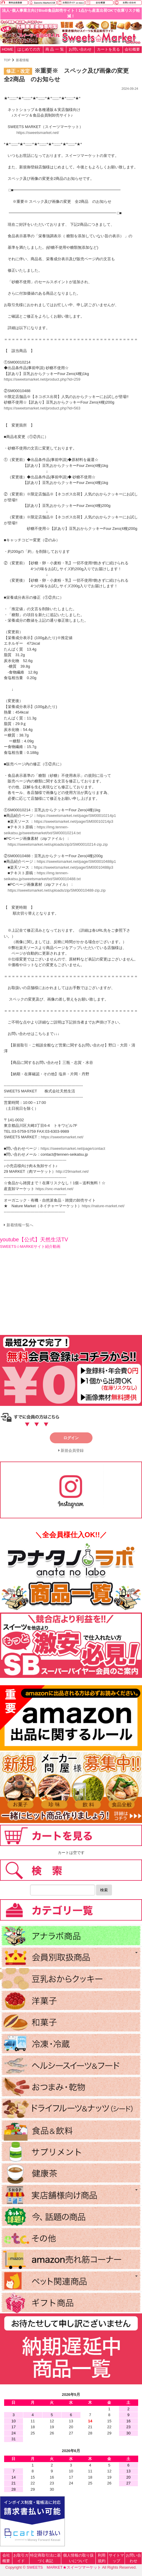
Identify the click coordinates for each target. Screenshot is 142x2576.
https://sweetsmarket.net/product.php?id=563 (42, 408)
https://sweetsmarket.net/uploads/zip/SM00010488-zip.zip (56, 890)
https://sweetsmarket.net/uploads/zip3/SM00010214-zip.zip (58, 844)
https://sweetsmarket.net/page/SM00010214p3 (73, 821)
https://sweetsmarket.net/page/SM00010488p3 (73, 867)
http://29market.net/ (72, 1171)
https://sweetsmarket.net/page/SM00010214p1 (76, 815)
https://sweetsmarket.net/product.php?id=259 (42, 379)
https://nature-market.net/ (103, 1206)
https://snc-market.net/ (55, 1189)
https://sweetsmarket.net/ (37, 132)
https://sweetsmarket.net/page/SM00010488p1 (76, 861)
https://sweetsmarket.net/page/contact (73, 1148)
